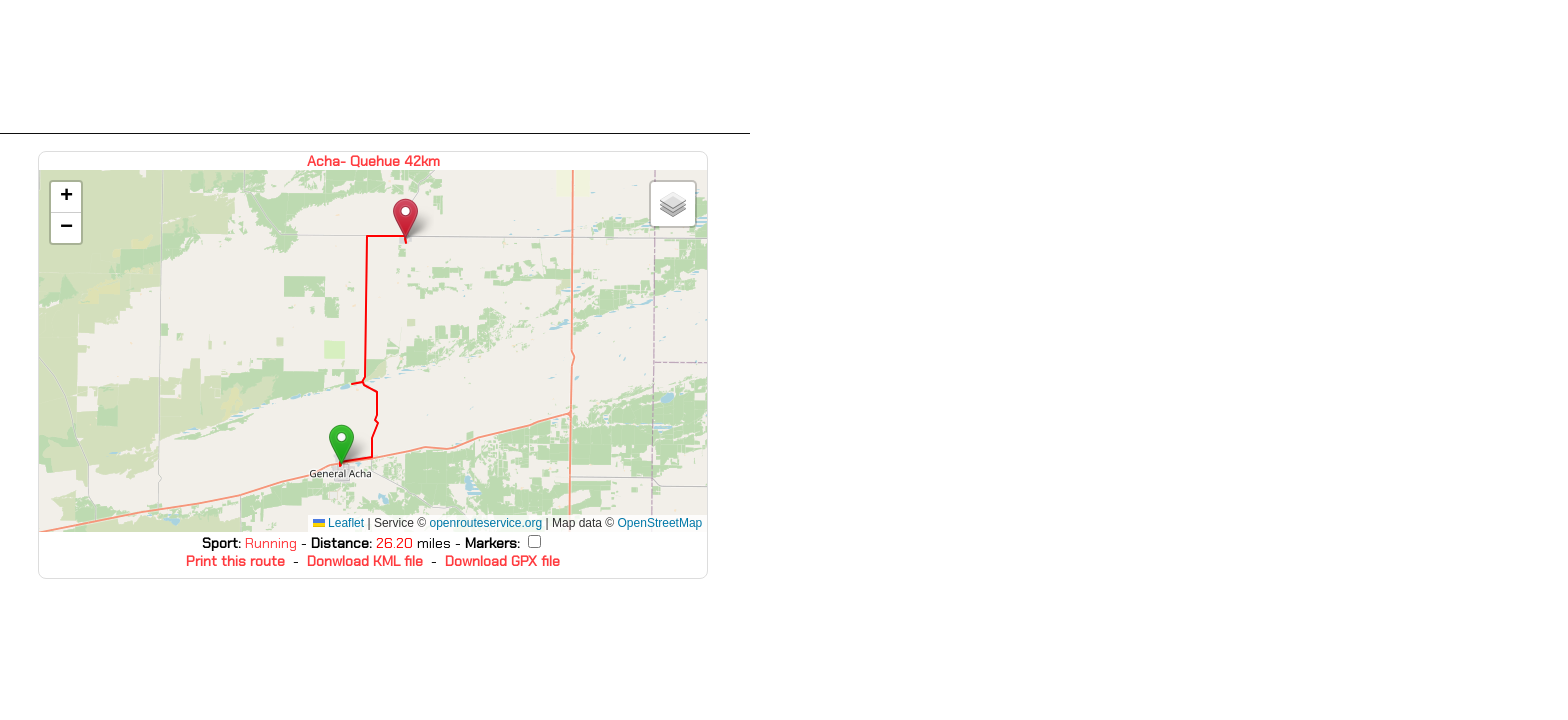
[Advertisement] (375, 67)
